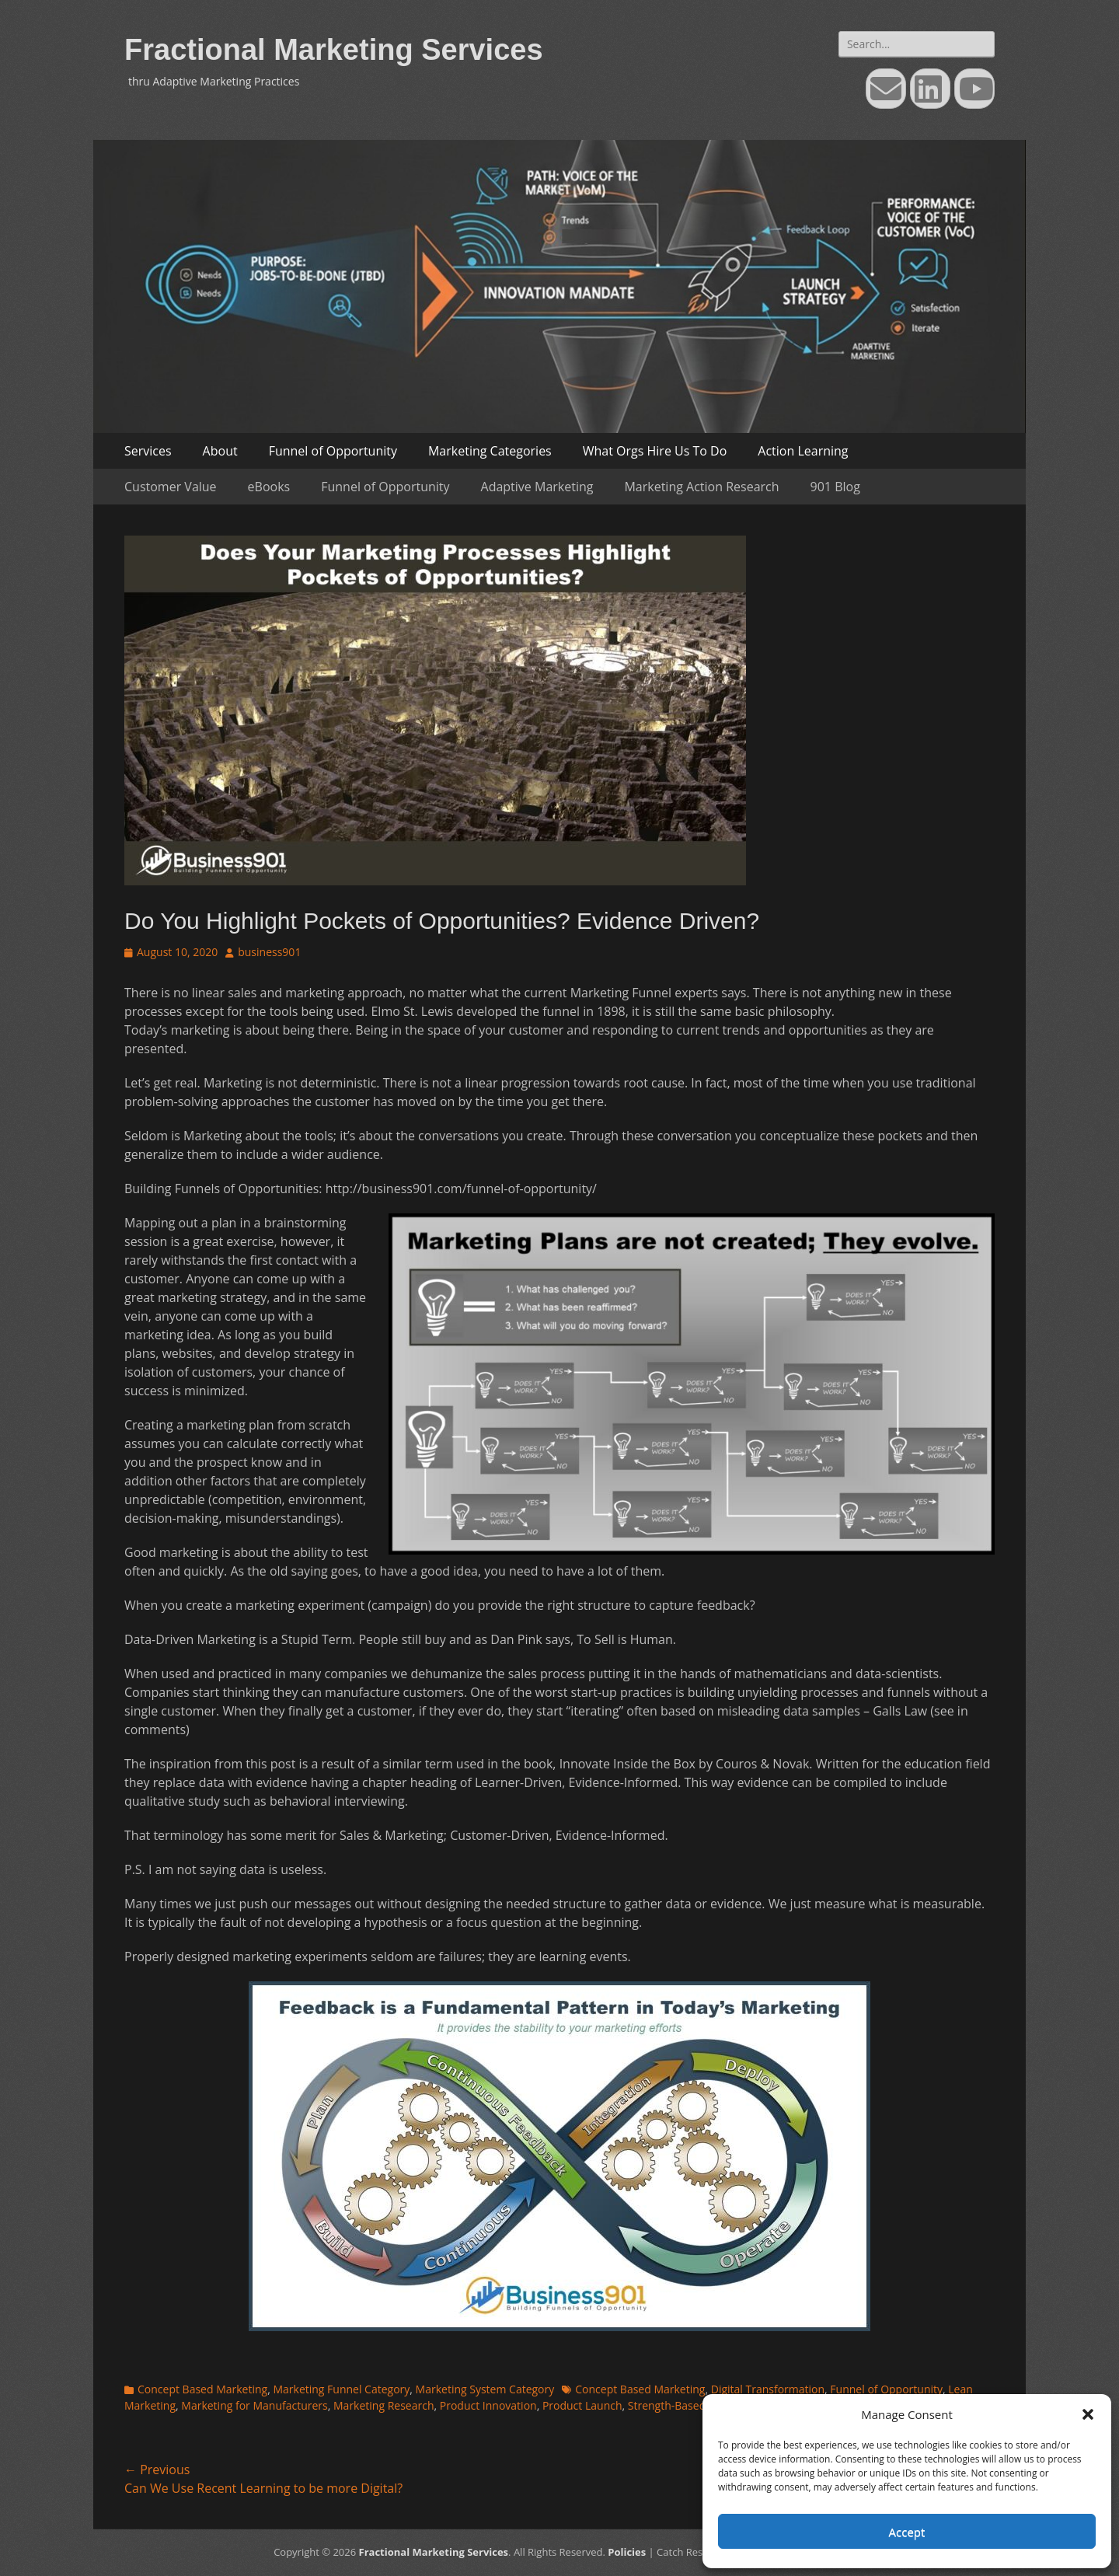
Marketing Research (383, 2405)
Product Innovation (488, 2405)
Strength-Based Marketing (694, 2405)
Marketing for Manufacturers (254, 2405)
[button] (1088, 2414)
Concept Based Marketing (202, 2389)
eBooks (269, 486)
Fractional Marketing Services (333, 49)
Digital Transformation (767, 2389)
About (220, 450)
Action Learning (803, 450)
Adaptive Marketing (537, 486)
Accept (907, 2531)
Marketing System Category (485, 2389)
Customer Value (170, 486)
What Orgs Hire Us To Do (655, 450)
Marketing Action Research (701, 486)
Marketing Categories (490, 450)
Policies (627, 2552)
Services (148, 450)
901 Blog (835, 486)
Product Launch (582, 2405)
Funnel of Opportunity (333, 450)
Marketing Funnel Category (341, 2389)
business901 (269, 951)
